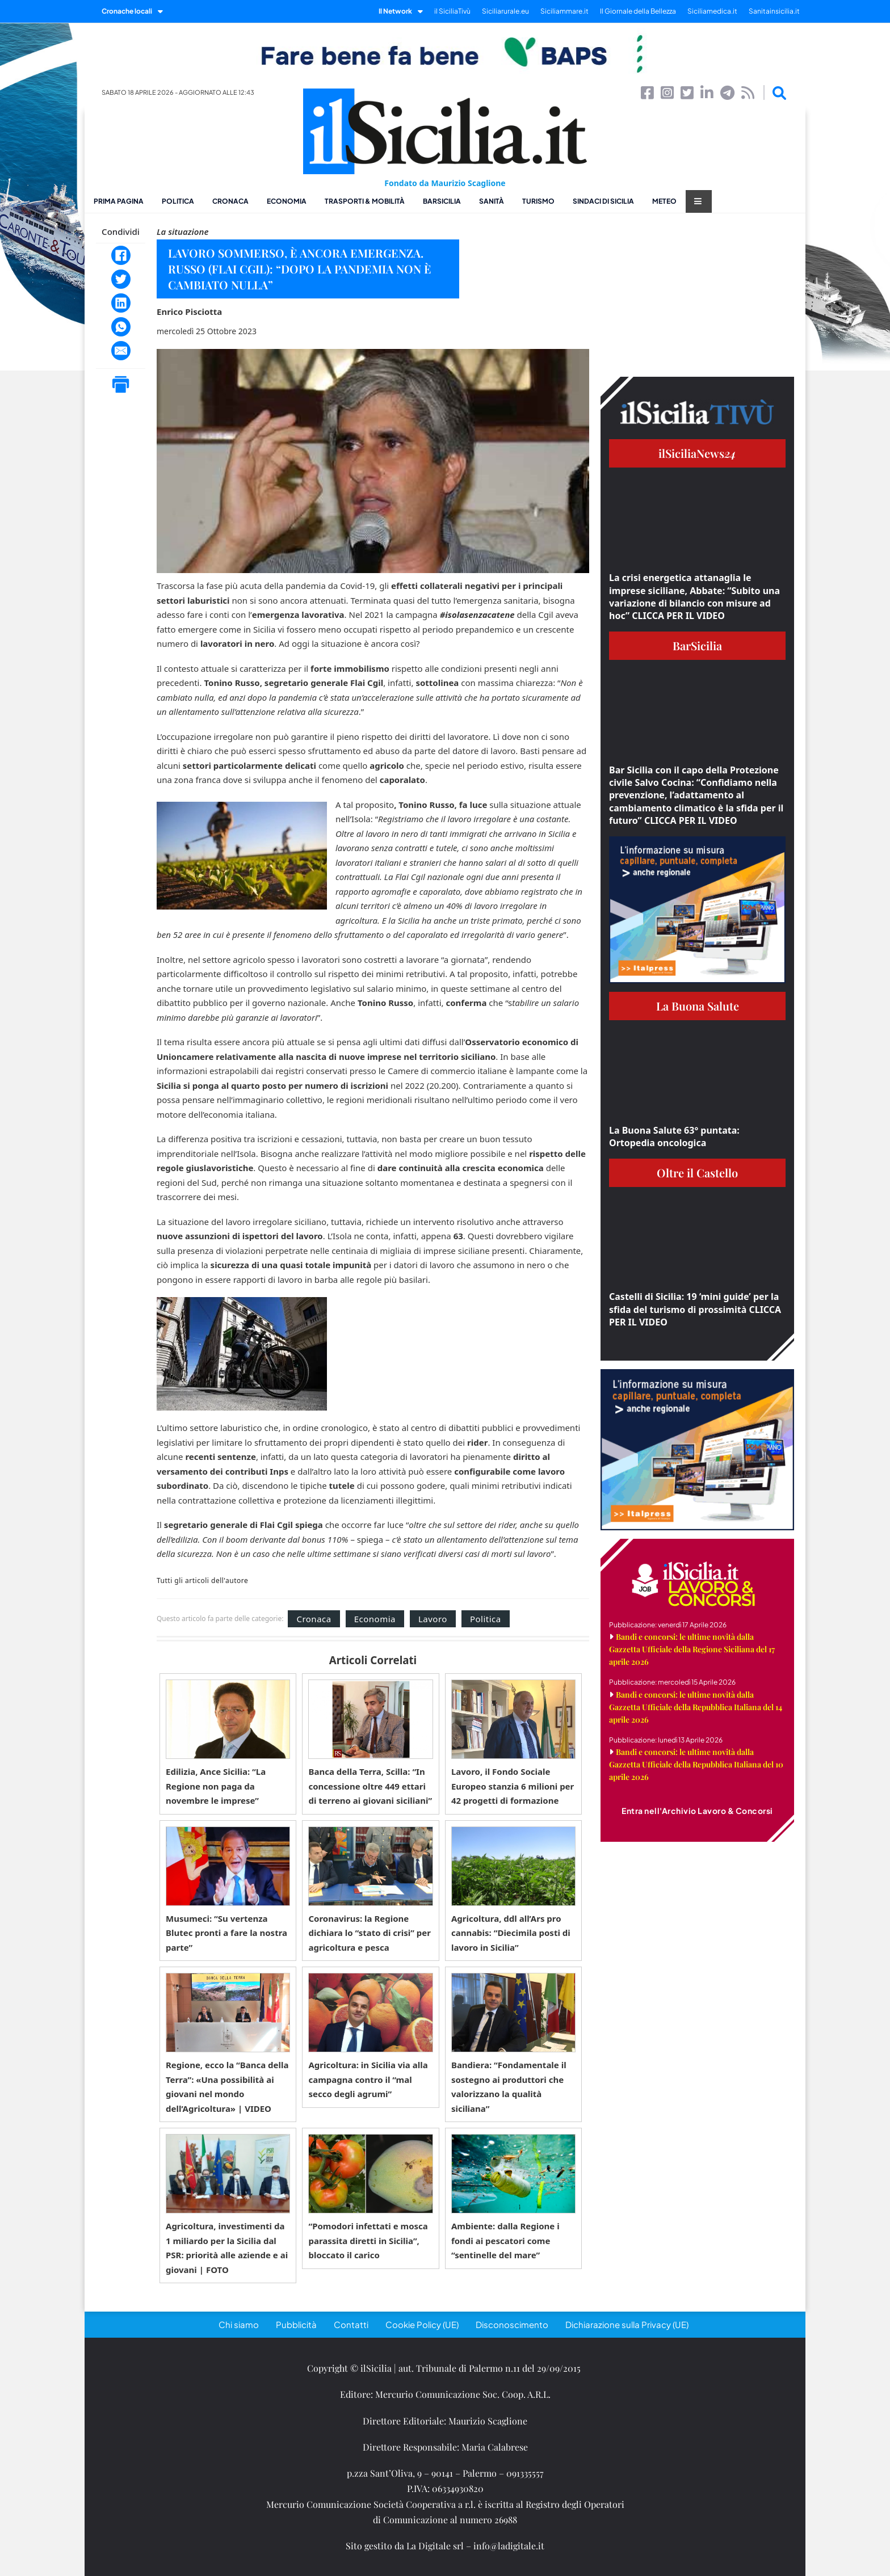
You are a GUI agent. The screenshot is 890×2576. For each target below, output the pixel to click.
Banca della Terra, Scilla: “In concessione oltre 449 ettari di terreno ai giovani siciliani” (370, 1786)
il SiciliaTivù (452, 11)
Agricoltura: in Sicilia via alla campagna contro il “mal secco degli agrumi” (367, 2079)
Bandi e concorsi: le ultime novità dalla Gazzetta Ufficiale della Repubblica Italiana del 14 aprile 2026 (695, 1707)
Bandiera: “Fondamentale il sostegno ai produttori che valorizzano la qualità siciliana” (508, 2086)
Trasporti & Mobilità (365, 201)
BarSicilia (442, 201)
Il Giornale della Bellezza (638, 11)
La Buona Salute (697, 1005)
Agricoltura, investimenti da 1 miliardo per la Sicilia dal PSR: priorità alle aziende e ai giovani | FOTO (227, 2247)
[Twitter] (121, 279)
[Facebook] (121, 255)
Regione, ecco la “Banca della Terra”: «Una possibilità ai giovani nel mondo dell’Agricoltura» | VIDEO (227, 2086)
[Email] (121, 350)
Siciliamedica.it (712, 11)
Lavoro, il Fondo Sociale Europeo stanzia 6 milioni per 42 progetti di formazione (512, 1786)
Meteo (664, 201)
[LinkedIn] (121, 303)
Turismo (538, 201)
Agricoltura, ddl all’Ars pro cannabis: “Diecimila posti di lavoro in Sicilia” (510, 1933)
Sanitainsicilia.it (774, 11)
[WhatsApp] (121, 326)
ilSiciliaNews (697, 453)
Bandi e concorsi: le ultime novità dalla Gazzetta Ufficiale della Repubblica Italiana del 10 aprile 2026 (696, 1764)
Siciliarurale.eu (505, 11)
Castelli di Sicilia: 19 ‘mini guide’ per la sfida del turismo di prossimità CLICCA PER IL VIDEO (695, 1309)
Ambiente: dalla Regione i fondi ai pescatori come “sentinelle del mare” (505, 2240)
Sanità (491, 201)
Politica (178, 201)
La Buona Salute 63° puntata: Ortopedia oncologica (674, 1136)
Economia (287, 201)
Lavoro (432, 1618)
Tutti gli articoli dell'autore (202, 1580)
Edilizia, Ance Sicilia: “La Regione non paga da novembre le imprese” (216, 1786)
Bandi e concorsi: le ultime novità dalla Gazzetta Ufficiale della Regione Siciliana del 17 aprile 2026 (692, 1649)
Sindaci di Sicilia (603, 201)
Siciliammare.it (564, 11)
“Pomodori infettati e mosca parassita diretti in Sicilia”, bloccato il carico (367, 2240)
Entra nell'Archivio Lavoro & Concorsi (697, 1810)
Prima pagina (119, 201)
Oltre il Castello (697, 1172)
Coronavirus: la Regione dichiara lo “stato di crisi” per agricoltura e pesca (369, 1933)
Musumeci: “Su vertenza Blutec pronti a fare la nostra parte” (226, 1933)
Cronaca (230, 201)
